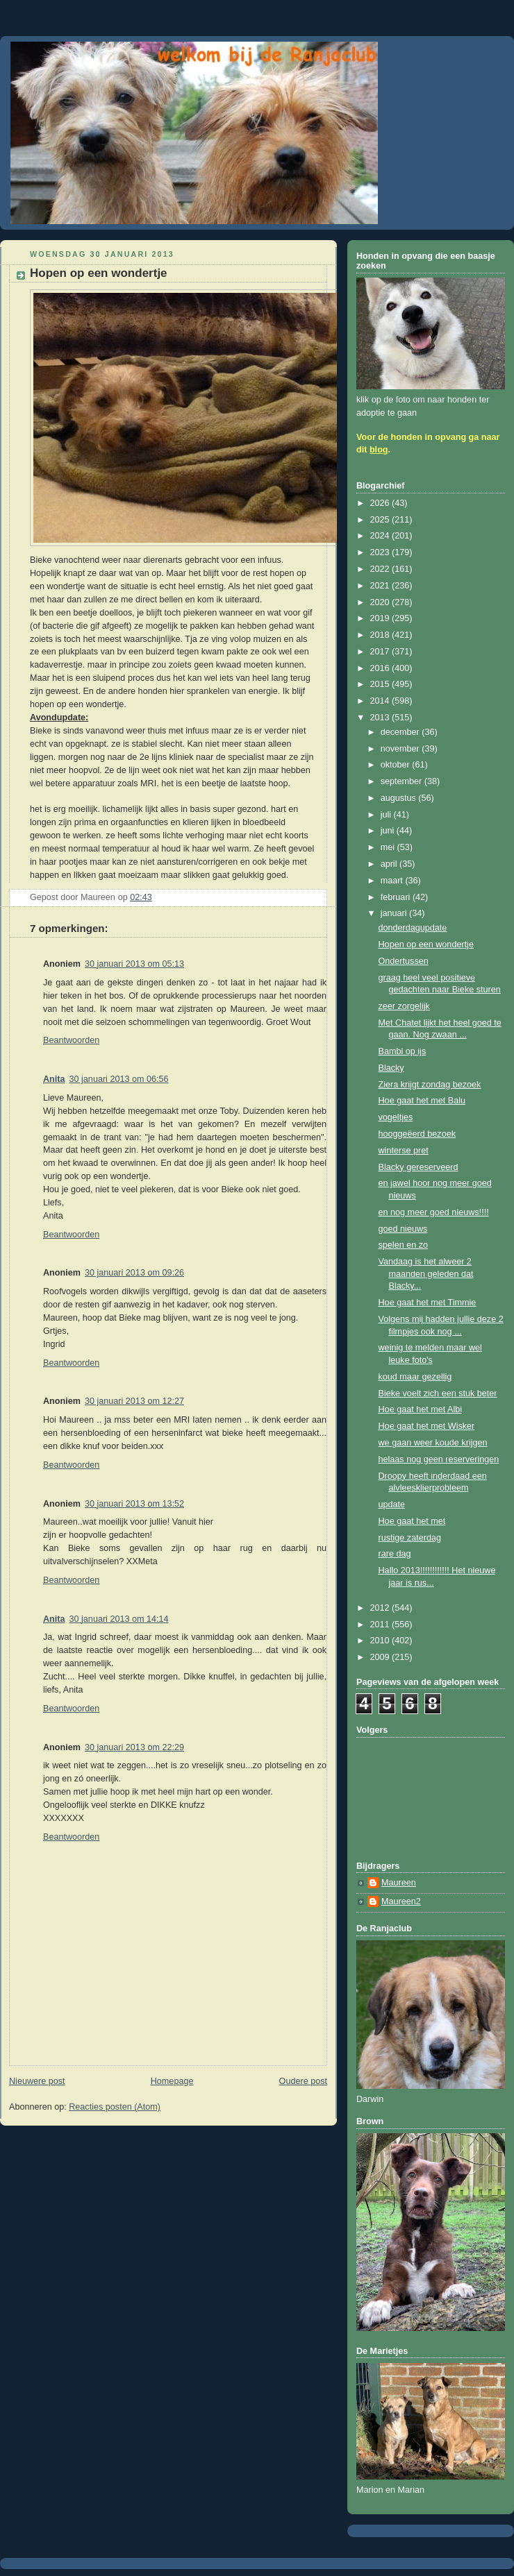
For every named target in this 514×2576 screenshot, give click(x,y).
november (401, 749)
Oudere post (303, 2081)
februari (397, 897)
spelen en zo (404, 1245)
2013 (381, 717)
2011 (381, 1624)
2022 (381, 569)
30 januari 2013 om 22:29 (134, 1747)
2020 (381, 602)
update (392, 1504)
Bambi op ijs (402, 1051)
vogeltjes (396, 1117)
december (401, 732)
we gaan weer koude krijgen (433, 1443)
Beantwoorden (71, 1040)
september (402, 781)
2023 (381, 552)
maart (393, 881)
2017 (381, 651)
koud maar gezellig (415, 1377)
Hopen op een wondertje (426, 944)
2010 (381, 1640)
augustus (400, 798)
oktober (397, 765)
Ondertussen (404, 961)
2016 (381, 668)
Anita (54, 1079)
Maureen (398, 1883)
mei (389, 847)
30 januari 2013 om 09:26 (134, 1273)
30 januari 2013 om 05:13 (134, 964)
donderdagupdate (413, 928)
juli (387, 815)
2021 (381, 586)
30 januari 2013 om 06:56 (119, 1079)
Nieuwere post (37, 2081)
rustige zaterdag (410, 1538)
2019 (381, 618)
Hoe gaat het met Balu (422, 1100)
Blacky (391, 1068)
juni (389, 831)
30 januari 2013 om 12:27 (134, 1401)
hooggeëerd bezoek (417, 1134)
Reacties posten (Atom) (114, 2107)
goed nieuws (403, 1229)
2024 (381, 536)
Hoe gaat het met (412, 1521)
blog (379, 450)
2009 (381, 1657)
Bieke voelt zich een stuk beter (438, 1393)
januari (395, 913)
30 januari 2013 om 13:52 (134, 1504)
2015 (381, 684)
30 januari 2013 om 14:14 (119, 1619)
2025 (381, 520)
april (390, 864)
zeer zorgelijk (404, 1006)
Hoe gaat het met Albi (421, 1409)
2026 (381, 503)
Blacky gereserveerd (418, 1167)
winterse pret (404, 1150)
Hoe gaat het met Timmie (427, 1302)
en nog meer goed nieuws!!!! (434, 1212)
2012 (381, 1608)
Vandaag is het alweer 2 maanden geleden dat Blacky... (426, 1274)
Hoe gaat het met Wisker (427, 1426)
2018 (381, 635)
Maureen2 (401, 1901)
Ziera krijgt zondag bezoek (430, 1085)
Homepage (172, 2081)
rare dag (395, 1554)
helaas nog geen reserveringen (439, 1459)
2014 (381, 701)
